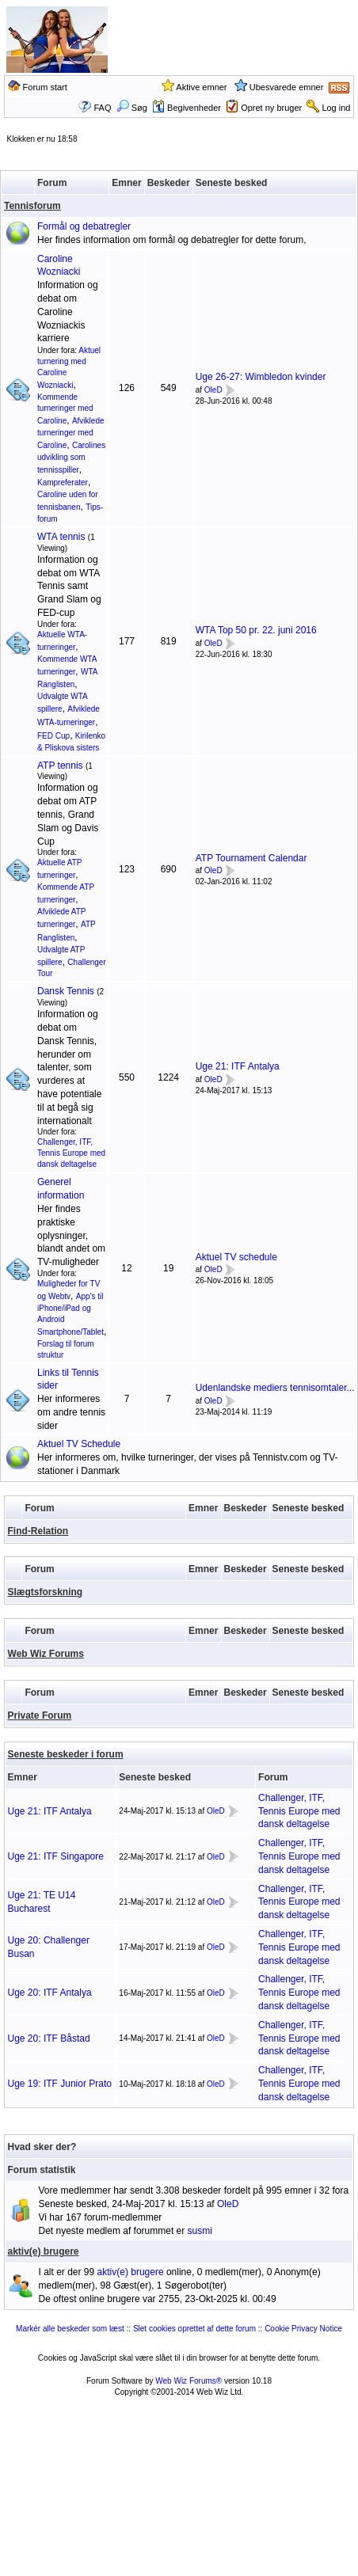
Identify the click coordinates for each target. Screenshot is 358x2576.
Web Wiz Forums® (188, 2381)
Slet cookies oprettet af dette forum (194, 2328)
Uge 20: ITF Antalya (50, 1992)
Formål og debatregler (84, 226)
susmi (200, 2230)
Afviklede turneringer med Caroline (71, 433)
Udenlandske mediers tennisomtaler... (275, 1387)
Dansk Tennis (65, 991)
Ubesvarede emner (286, 87)
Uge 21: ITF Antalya (238, 1066)
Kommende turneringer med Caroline (65, 409)
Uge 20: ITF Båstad (49, 2038)
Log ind (336, 107)
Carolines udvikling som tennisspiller (71, 457)
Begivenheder (186, 107)
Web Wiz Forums (46, 1653)
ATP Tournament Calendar (251, 858)
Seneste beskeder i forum (66, 1754)
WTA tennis (61, 536)
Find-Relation (38, 1531)
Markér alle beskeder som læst (70, 2328)
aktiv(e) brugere (43, 2251)
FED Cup (53, 735)
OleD (213, 390)
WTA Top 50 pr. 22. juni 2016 (256, 630)
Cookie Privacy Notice (303, 2328)
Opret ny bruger (271, 107)
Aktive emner (201, 87)
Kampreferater (62, 482)
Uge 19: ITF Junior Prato (60, 2083)
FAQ (102, 107)
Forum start (45, 87)
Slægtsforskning (45, 1592)
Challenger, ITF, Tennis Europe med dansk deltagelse (71, 1153)
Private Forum (40, 1715)
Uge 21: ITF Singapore (56, 1856)
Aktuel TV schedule (236, 1257)
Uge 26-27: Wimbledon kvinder (261, 376)
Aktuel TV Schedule (78, 1443)
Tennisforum (32, 205)
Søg (131, 107)
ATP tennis (60, 765)
